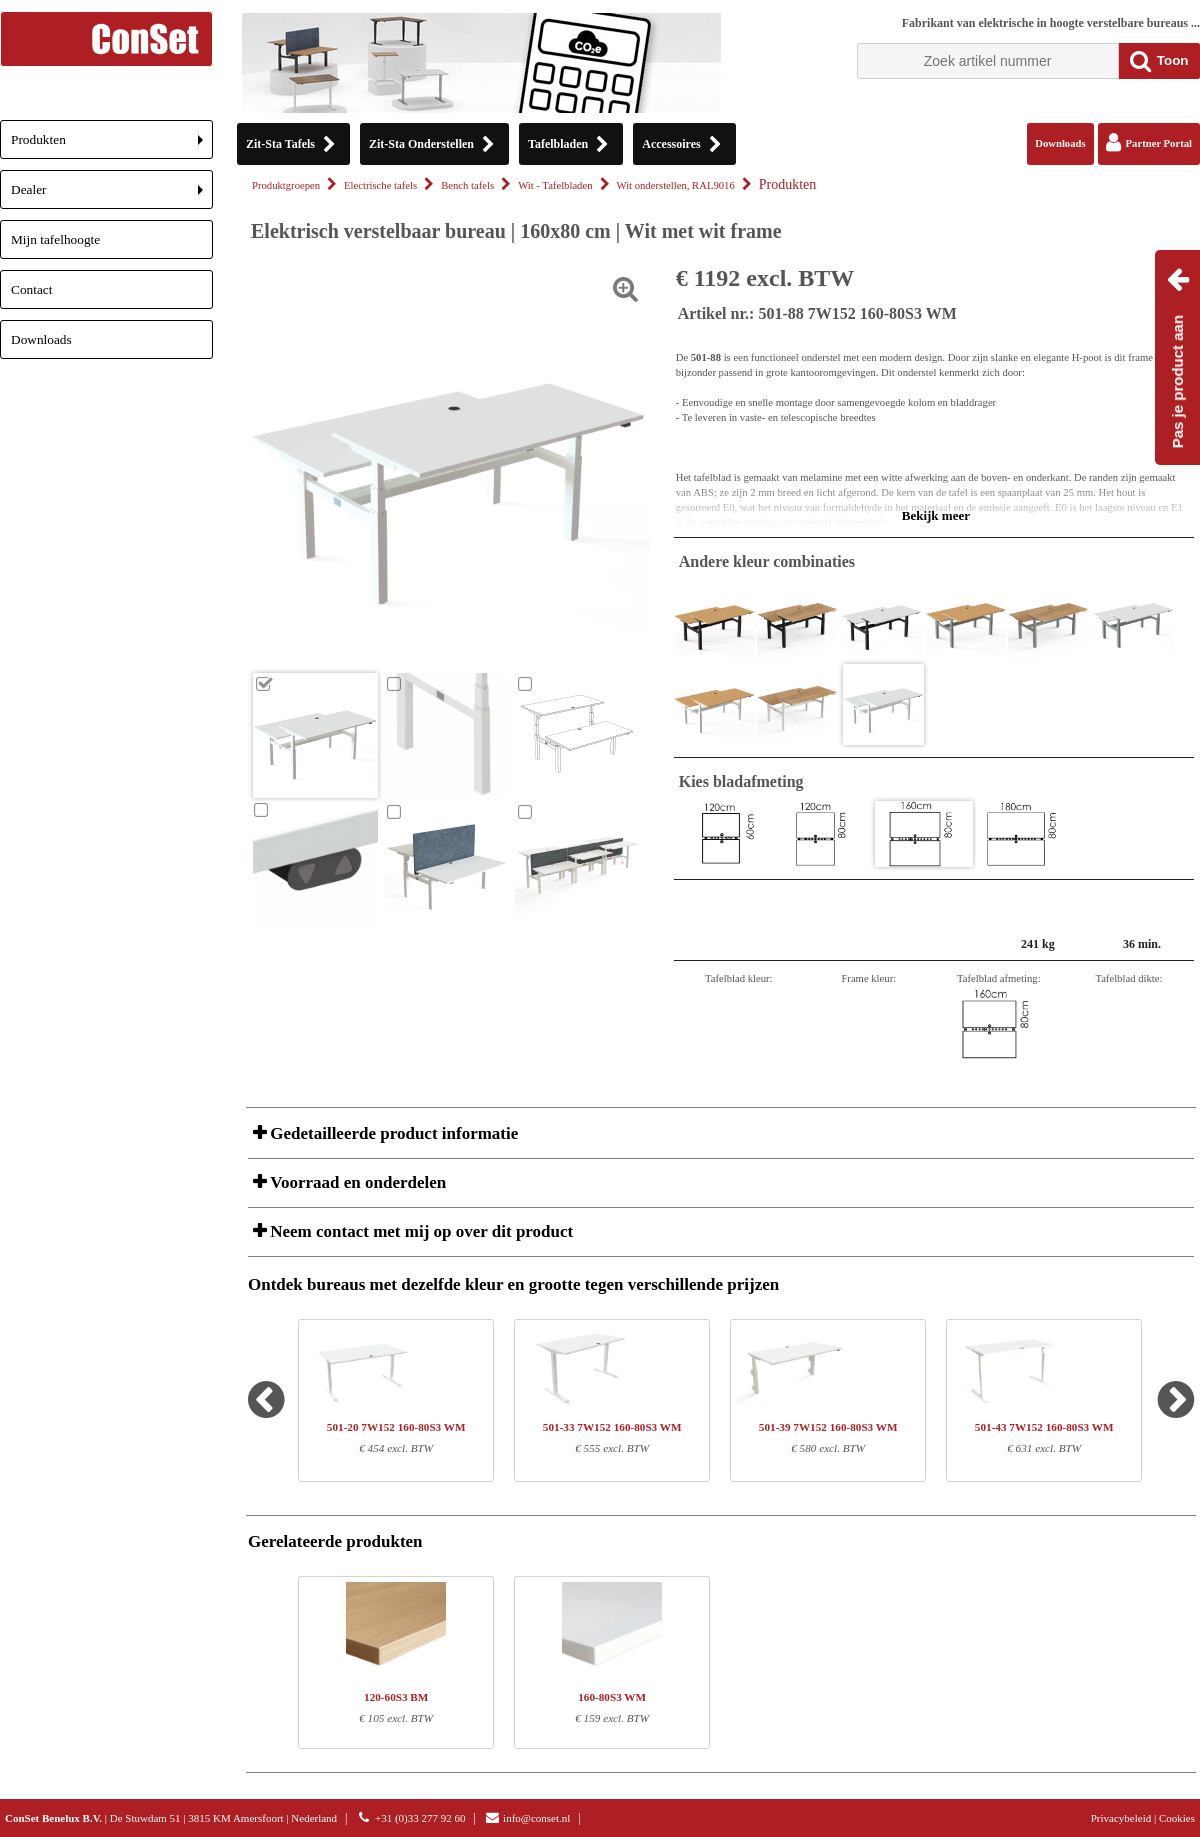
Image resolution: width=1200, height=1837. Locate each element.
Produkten (112, 145)
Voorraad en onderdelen (356, 1182)
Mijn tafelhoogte (55, 239)
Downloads (41, 339)
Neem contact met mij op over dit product (419, 1231)
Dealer (112, 195)
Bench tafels (467, 185)
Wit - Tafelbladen (555, 185)
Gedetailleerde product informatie (392, 1133)
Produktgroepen (286, 185)
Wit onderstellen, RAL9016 (676, 185)
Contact (31, 289)
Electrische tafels (380, 185)
